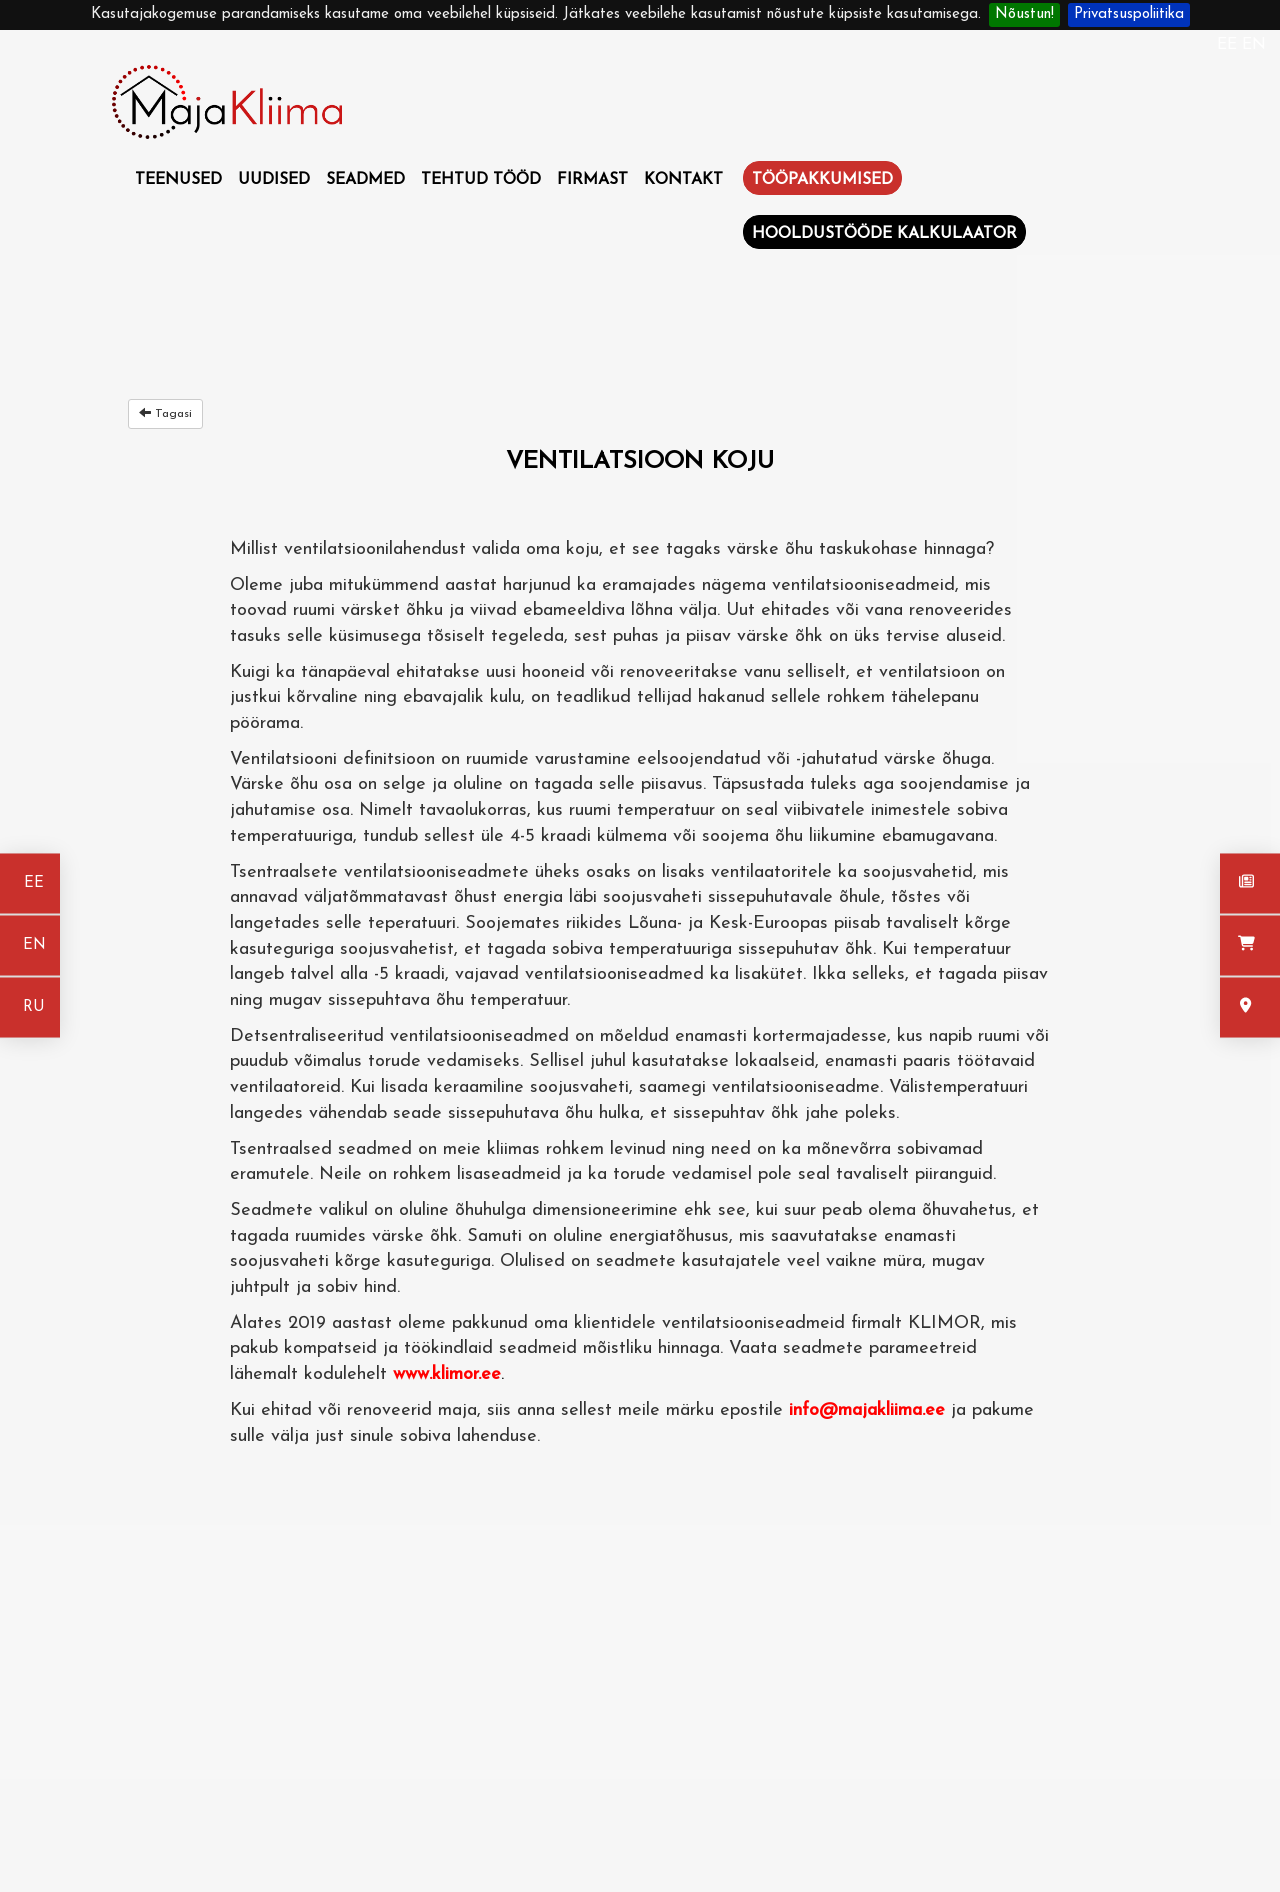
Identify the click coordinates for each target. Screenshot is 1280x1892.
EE (1229, 45)
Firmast (592, 180)
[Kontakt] (1250, 1008)
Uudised (274, 180)
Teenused (178, 180)
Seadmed (365, 180)
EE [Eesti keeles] (34, 883)
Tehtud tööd (481, 180)
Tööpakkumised (822, 180)
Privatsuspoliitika (1129, 14)
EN (1254, 45)
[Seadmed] (1250, 946)
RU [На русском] (34, 1007)
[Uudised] (1250, 884)
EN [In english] (34, 945)
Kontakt (683, 180)
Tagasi (165, 413)
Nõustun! (1024, 14)
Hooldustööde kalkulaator (884, 234)
